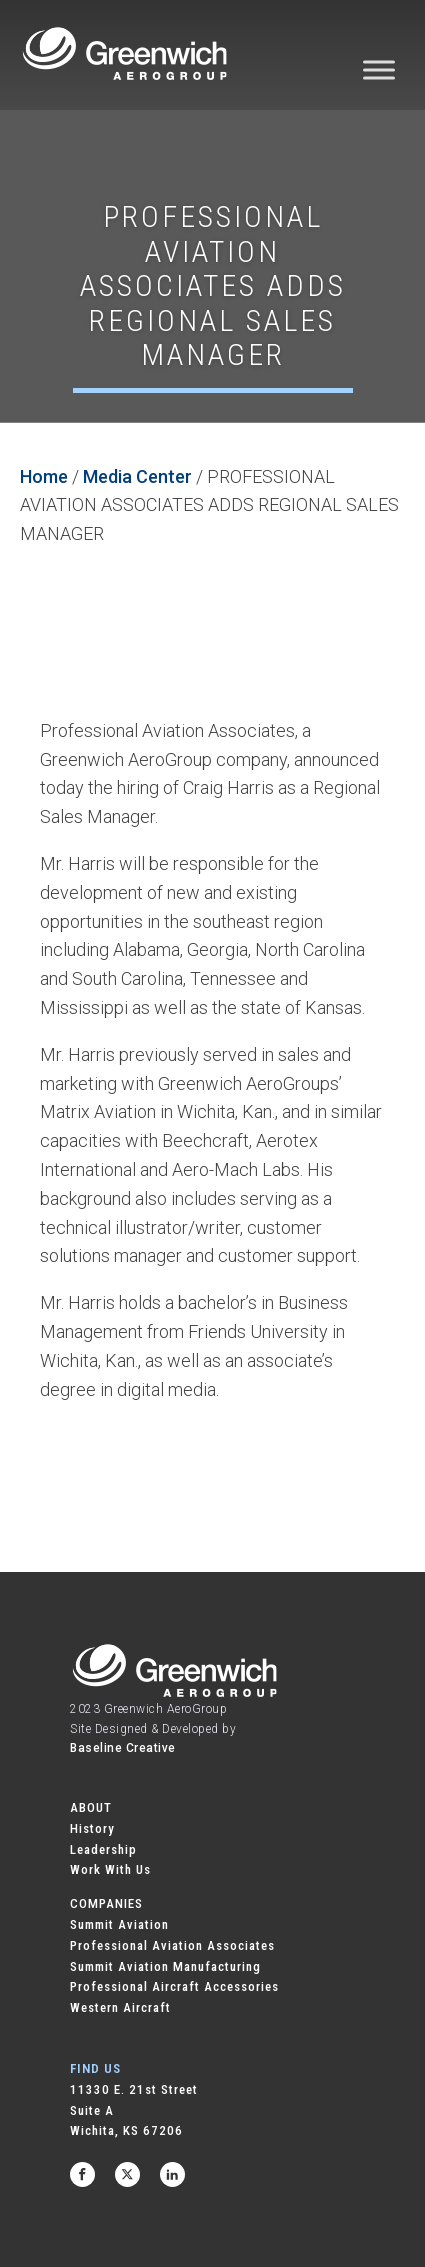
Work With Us (110, 1869)
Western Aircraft (120, 2007)
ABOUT (91, 1807)
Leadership (103, 1849)
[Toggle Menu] (379, 69)
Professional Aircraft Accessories (174, 1986)
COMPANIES (106, 1903)
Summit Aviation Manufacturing (165, 1966)
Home (44, 476)
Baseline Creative (123, 1748)
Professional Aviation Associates (172, 1945)
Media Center (137, 476)
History (92, 1828)
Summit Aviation (119, 1924)
